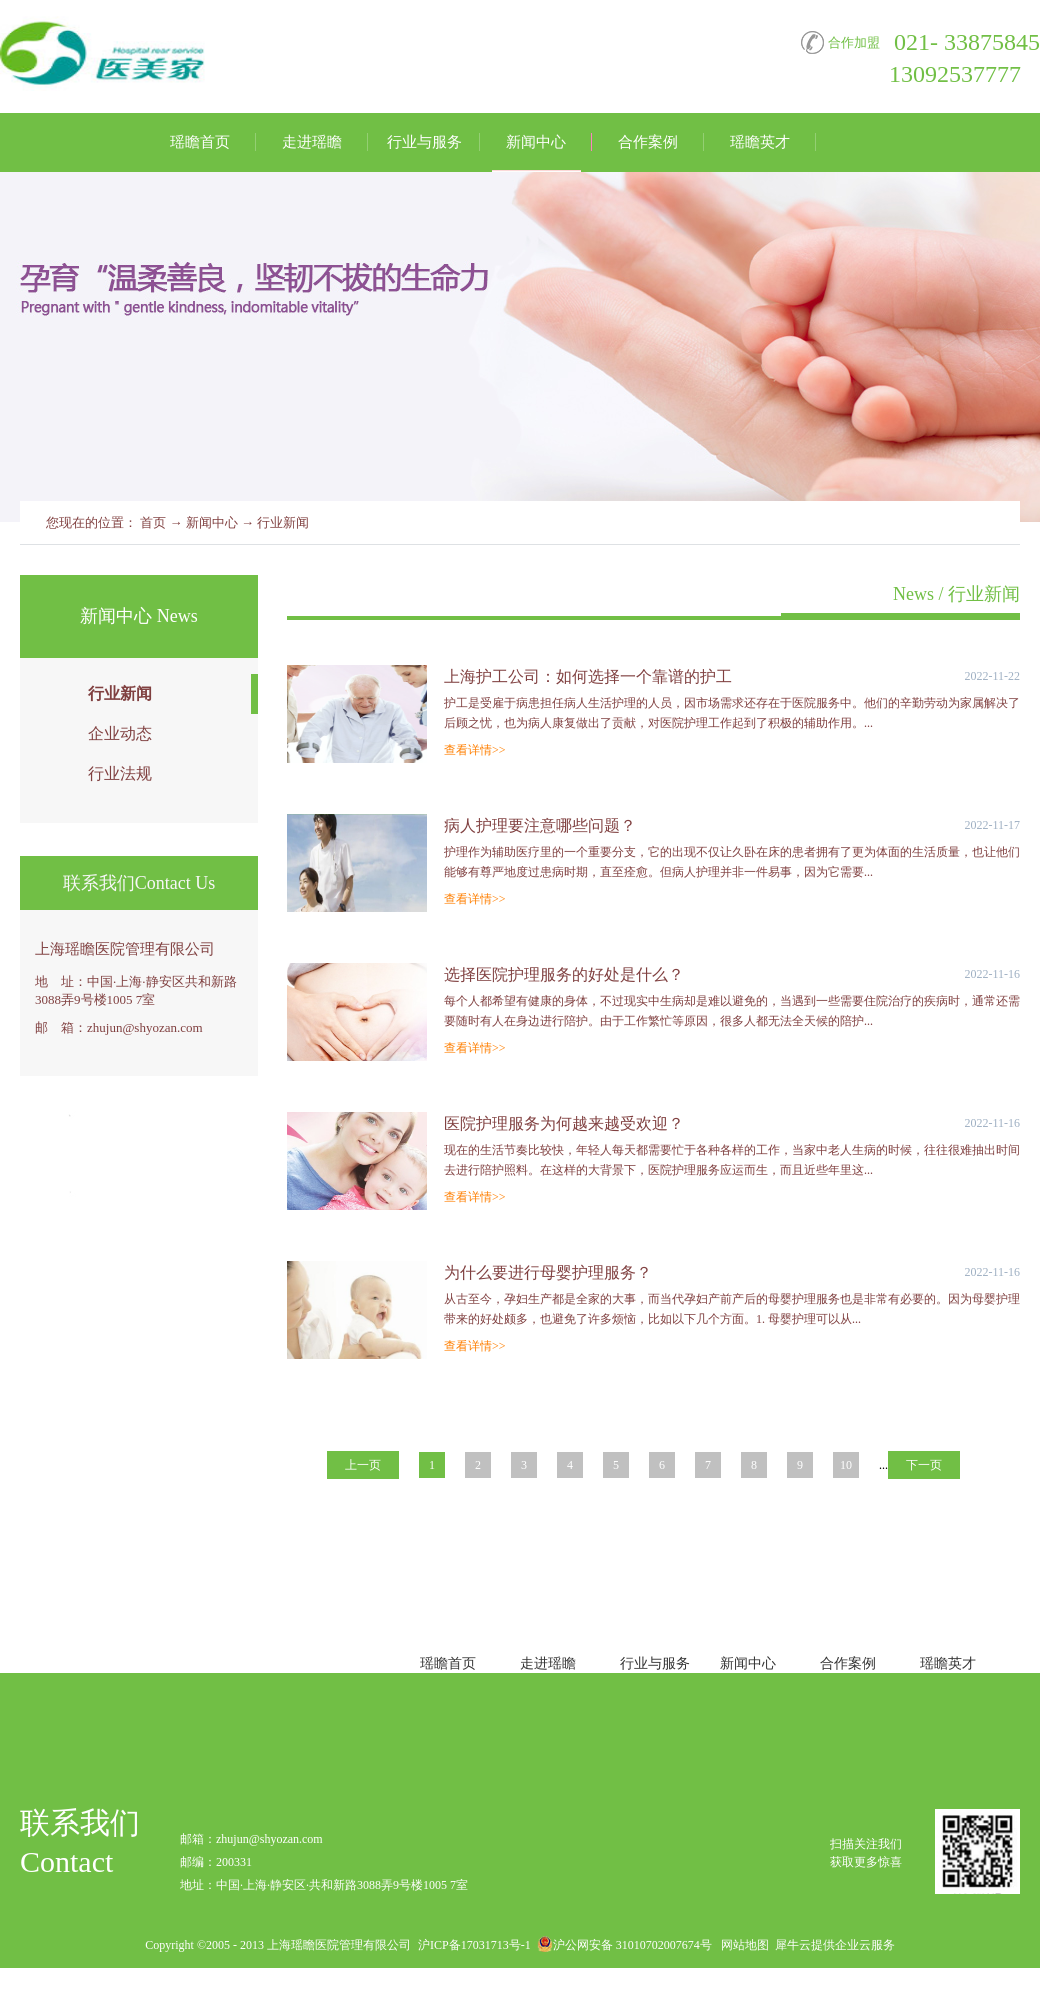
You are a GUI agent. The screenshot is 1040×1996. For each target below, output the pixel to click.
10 (846, 1465)
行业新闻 (283, 522)
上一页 (363, 1465)
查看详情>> (475, 750)
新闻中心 (212, 522)
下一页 (924, 1465)
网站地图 (742, 1945)
